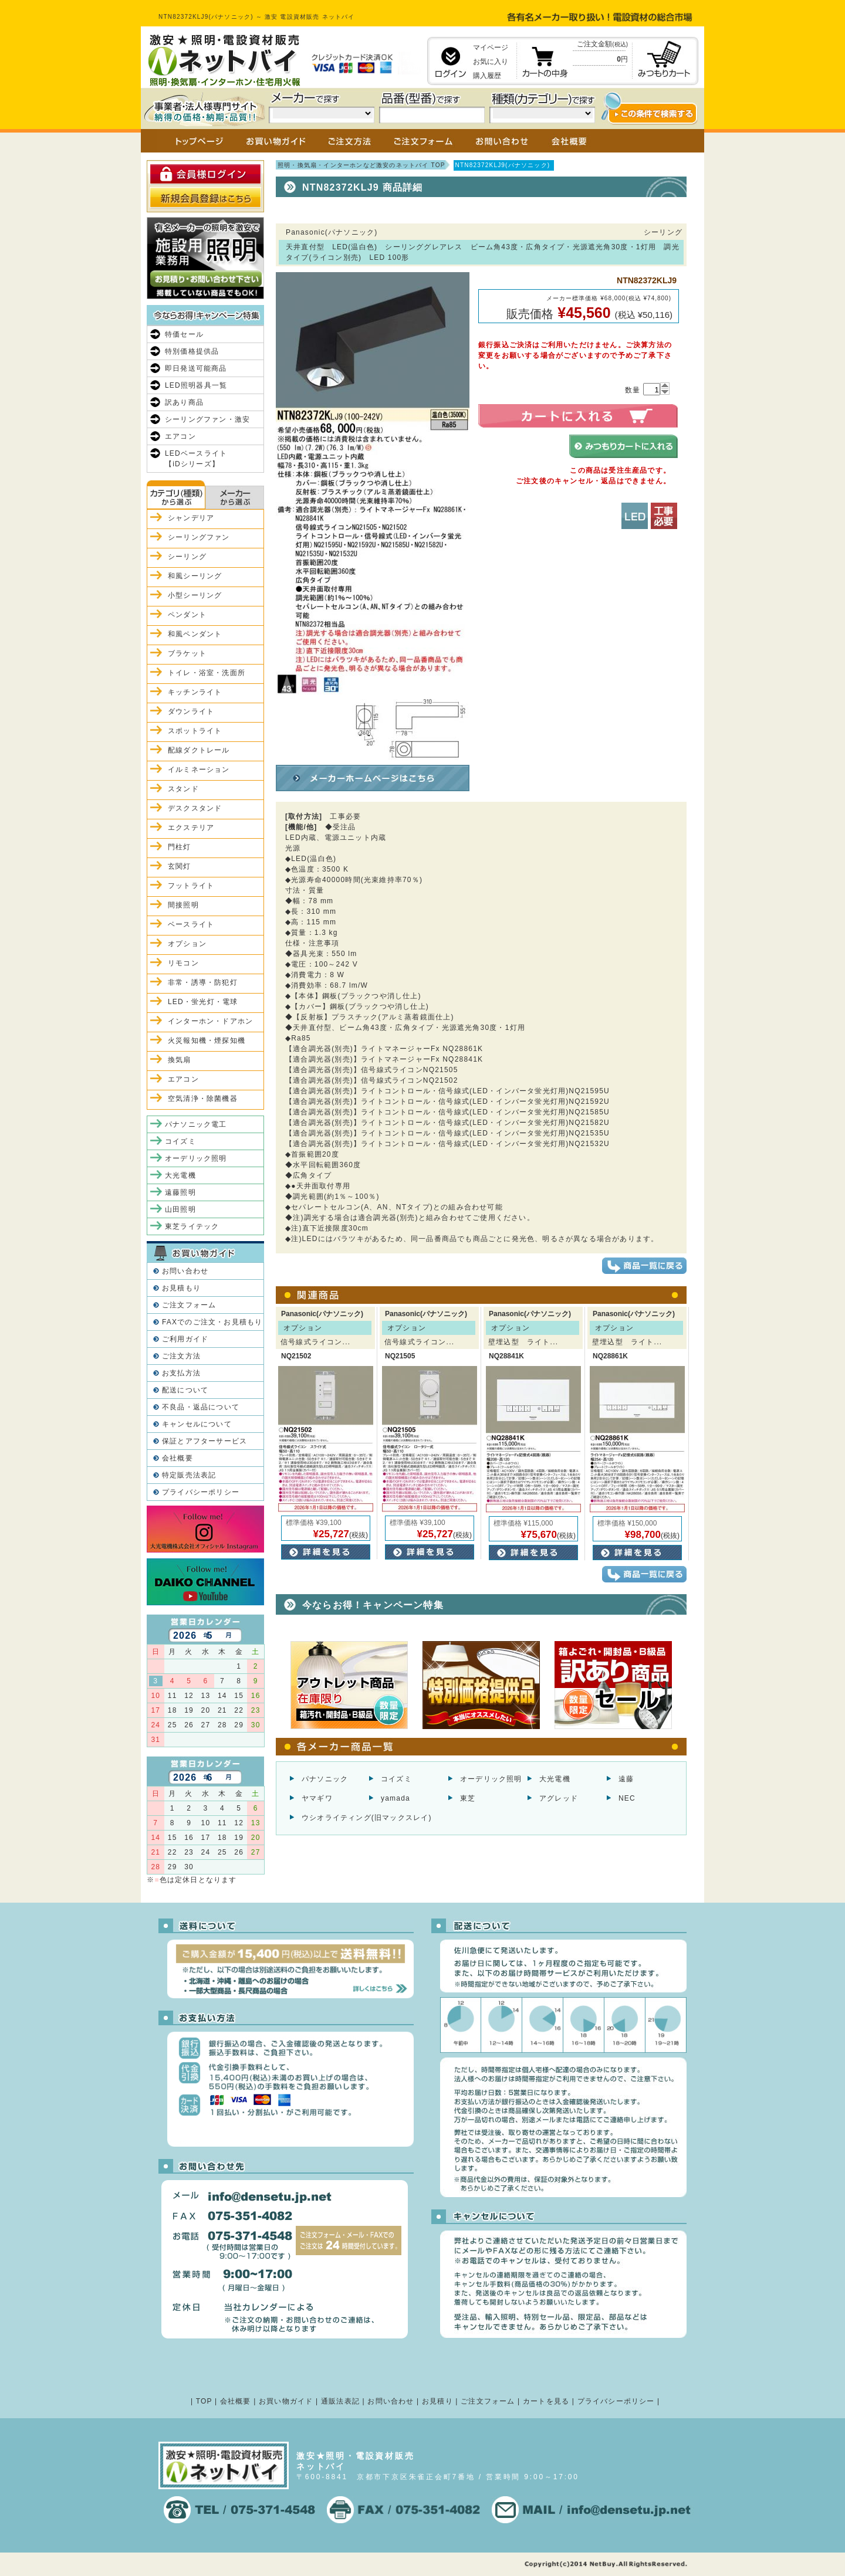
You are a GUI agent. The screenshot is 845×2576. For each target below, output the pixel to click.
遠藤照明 (180, 1192)
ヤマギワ (317, 1798)
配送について (185, 1390)
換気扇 (179, 1060)
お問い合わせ (185, 1271)
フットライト (191, 886)
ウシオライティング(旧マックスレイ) (367, 1818)
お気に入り (490, 61)
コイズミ (396, 1779)
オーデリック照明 (491, 1779)
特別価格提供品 (192, 351)
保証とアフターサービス (204, 1441)
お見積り (437, 2401)
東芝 (467, 1798)
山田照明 (180, 1209)
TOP (204, 2401)
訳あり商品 (184, 402)
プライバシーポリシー (200, 1492)
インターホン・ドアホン (210, 1021)
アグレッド (558, 1798)
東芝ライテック (192, 1226)
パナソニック (325, 1779)
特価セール (184, 334)
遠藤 (626, 1779)
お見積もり (181, 1288)
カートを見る (546, 2401)
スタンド (183, 789)
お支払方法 (181, 1373)
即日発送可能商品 (196, 368)
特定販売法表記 (189, 1475)
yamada (395, 1798)
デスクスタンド (195, 808)
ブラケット (187, 653)
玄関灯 (179, 866)
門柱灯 (179, 847)
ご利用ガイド (185, 1339)
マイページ (490, 47)
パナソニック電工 (196, 1124)
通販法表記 (340, 2401)
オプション (187, 944)
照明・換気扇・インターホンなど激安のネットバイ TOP (361, 165)
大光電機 (554, 1779)
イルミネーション (199, 769)
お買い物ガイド (286, 2401)
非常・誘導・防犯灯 (203, 982)
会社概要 (177, 1458)
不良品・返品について (200, 1407)
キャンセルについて (197, 1424)
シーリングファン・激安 (207, 419)
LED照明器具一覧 (196, 385)
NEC (627, 1798)
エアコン (180, 436)
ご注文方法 (181, 1356)
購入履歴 (487, 76)
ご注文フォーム (189, 1305)
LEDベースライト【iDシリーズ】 (196, 458)
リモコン (183, 963)
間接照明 (183, 905)
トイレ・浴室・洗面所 (206, 673)
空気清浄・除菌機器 (203, 1098)
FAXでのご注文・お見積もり (212, 1322)
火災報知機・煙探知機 (206, 1040)
